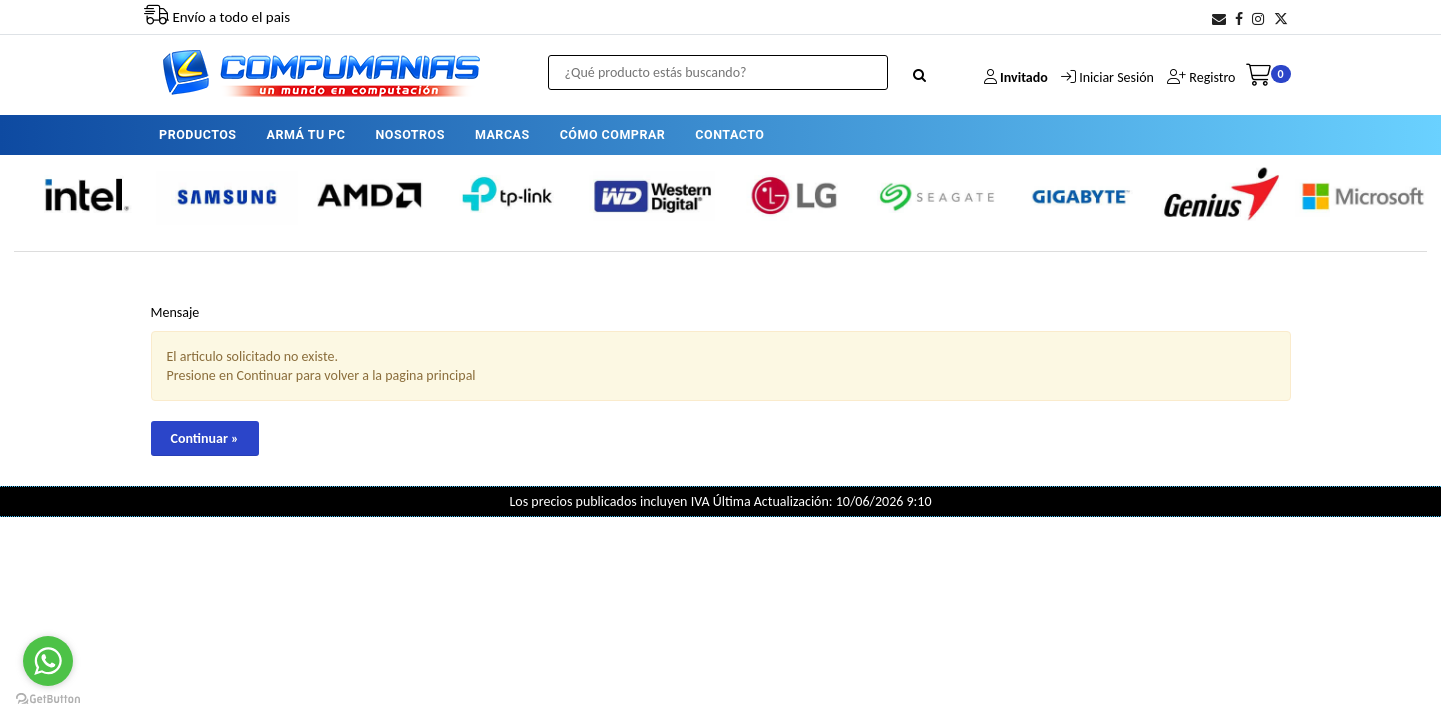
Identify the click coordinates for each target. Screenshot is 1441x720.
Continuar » (205, 438)
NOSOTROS (410, 134)
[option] (85, 195)
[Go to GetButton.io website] (48, 699)
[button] (1219, 19)
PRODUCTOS (197, 134)
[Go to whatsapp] (48, 661)
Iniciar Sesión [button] (1116, 77)
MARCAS (502, 134)
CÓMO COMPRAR (613, 134)
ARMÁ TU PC (306, 134)
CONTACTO (729, 134)
